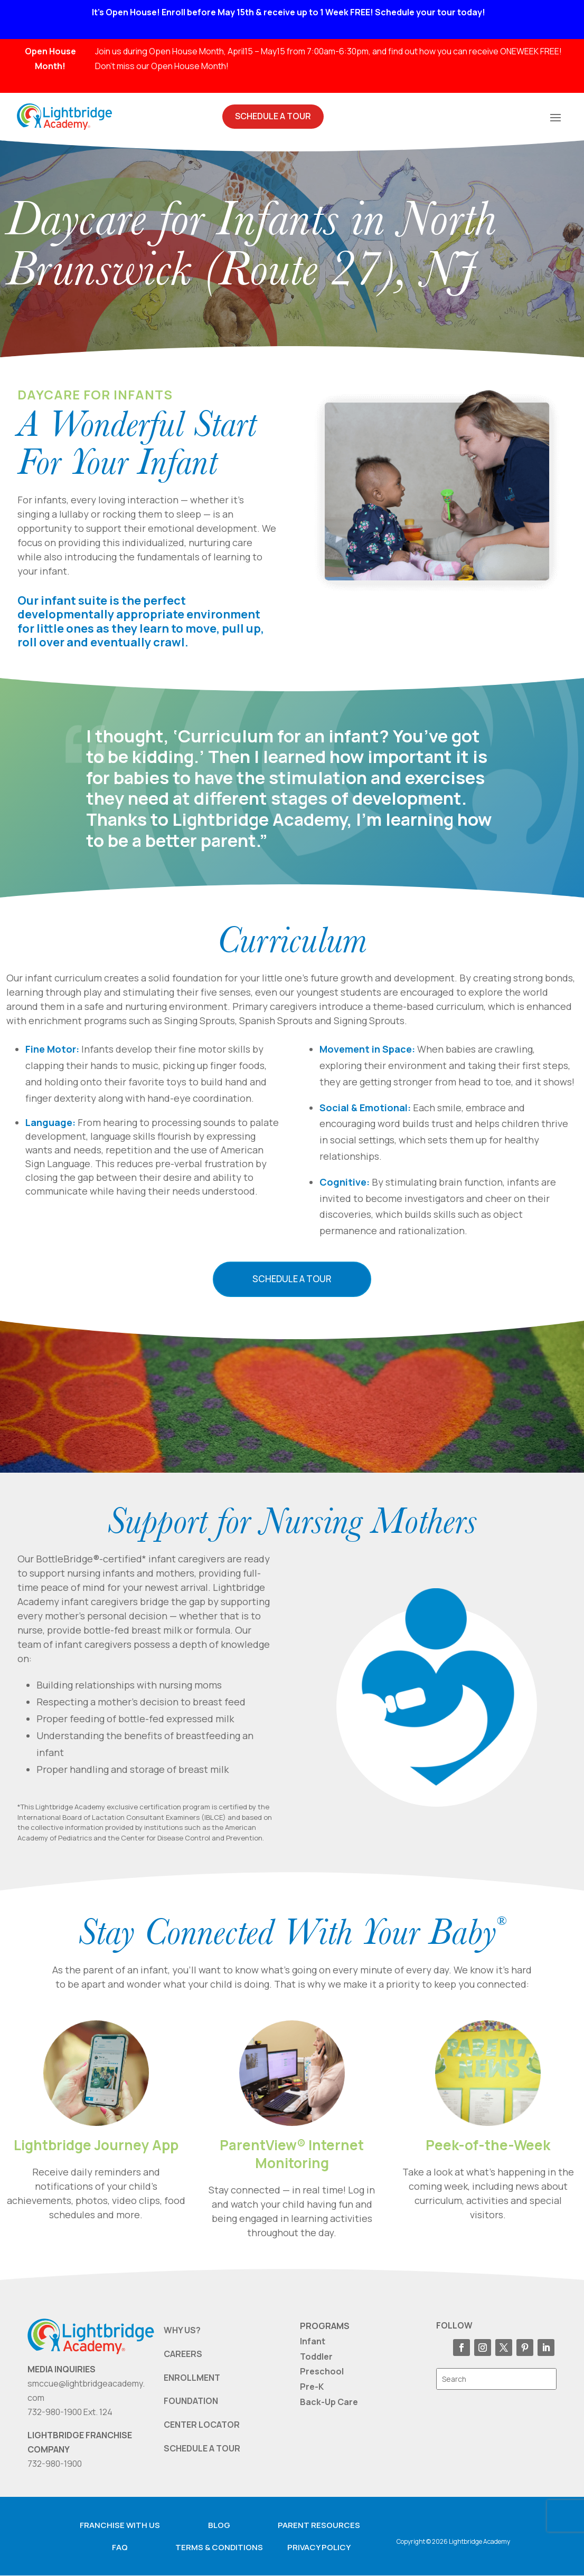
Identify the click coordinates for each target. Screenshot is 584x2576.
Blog (219, 2525)
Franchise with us (120, 2525)
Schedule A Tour (273, 116)
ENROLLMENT (192, 2377)
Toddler (316, 2356)
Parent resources (319, 2525)
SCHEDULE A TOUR (202, 2448)
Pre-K (312, 2386)
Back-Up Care (329, 2402)
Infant (312, 2341)
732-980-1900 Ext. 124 (69, 2412)
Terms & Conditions (219, 2547)
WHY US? (182, 2330)
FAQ (120, 2547)
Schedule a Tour (292, 1279)
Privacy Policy (319, 2547)
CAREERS (183, 2354)
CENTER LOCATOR (202, 2424)
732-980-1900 (54, 2463)
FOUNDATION (191, 2401)
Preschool (322, 2372)
